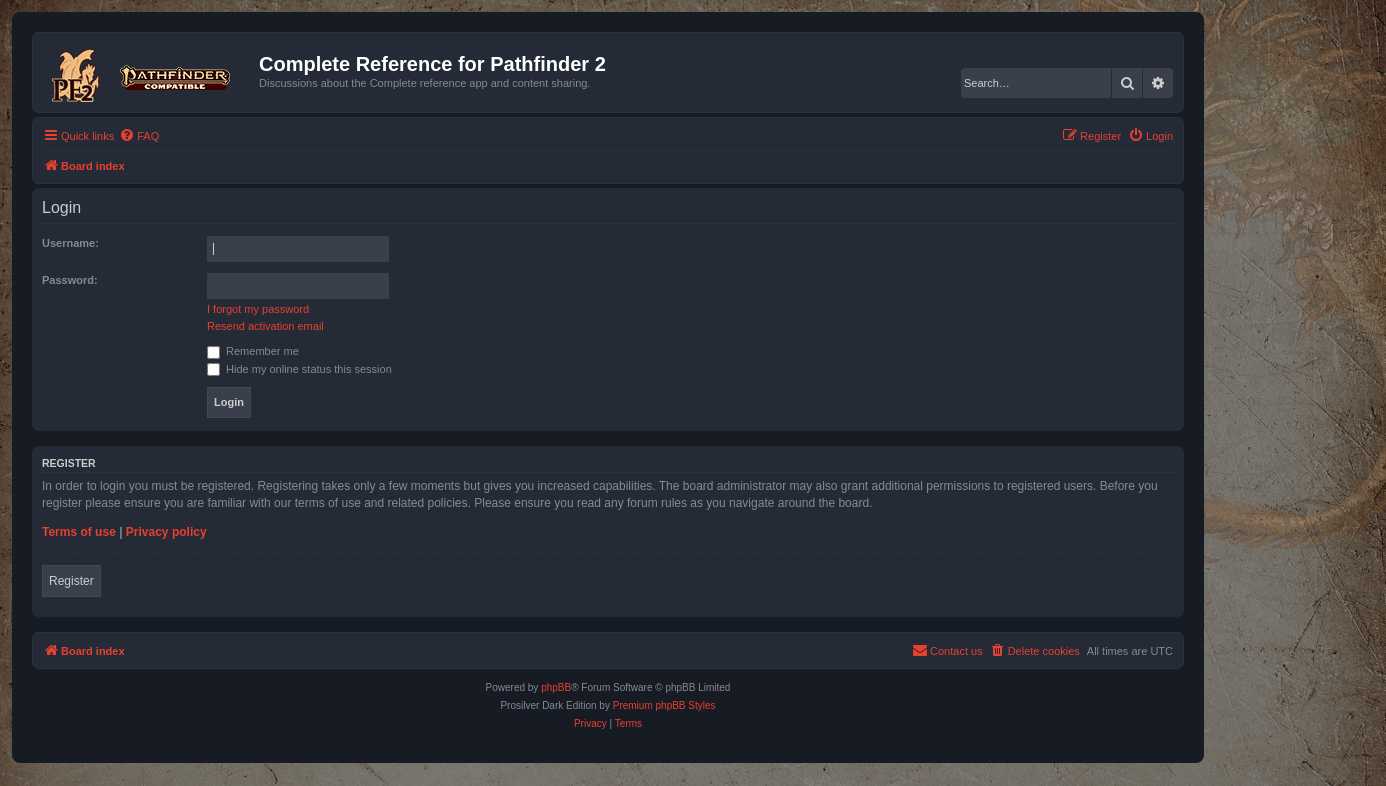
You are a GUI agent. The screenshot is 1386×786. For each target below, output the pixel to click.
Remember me (253, 351)
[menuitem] (139, 136)
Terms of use (79, 532)
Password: (70, 280)
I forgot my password (258, 309)
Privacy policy (166, 532)
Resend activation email (265, 326)
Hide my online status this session (299, 369)
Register (71, 581)
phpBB (556, 687)
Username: (70, 243)
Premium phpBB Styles (664, 705)
